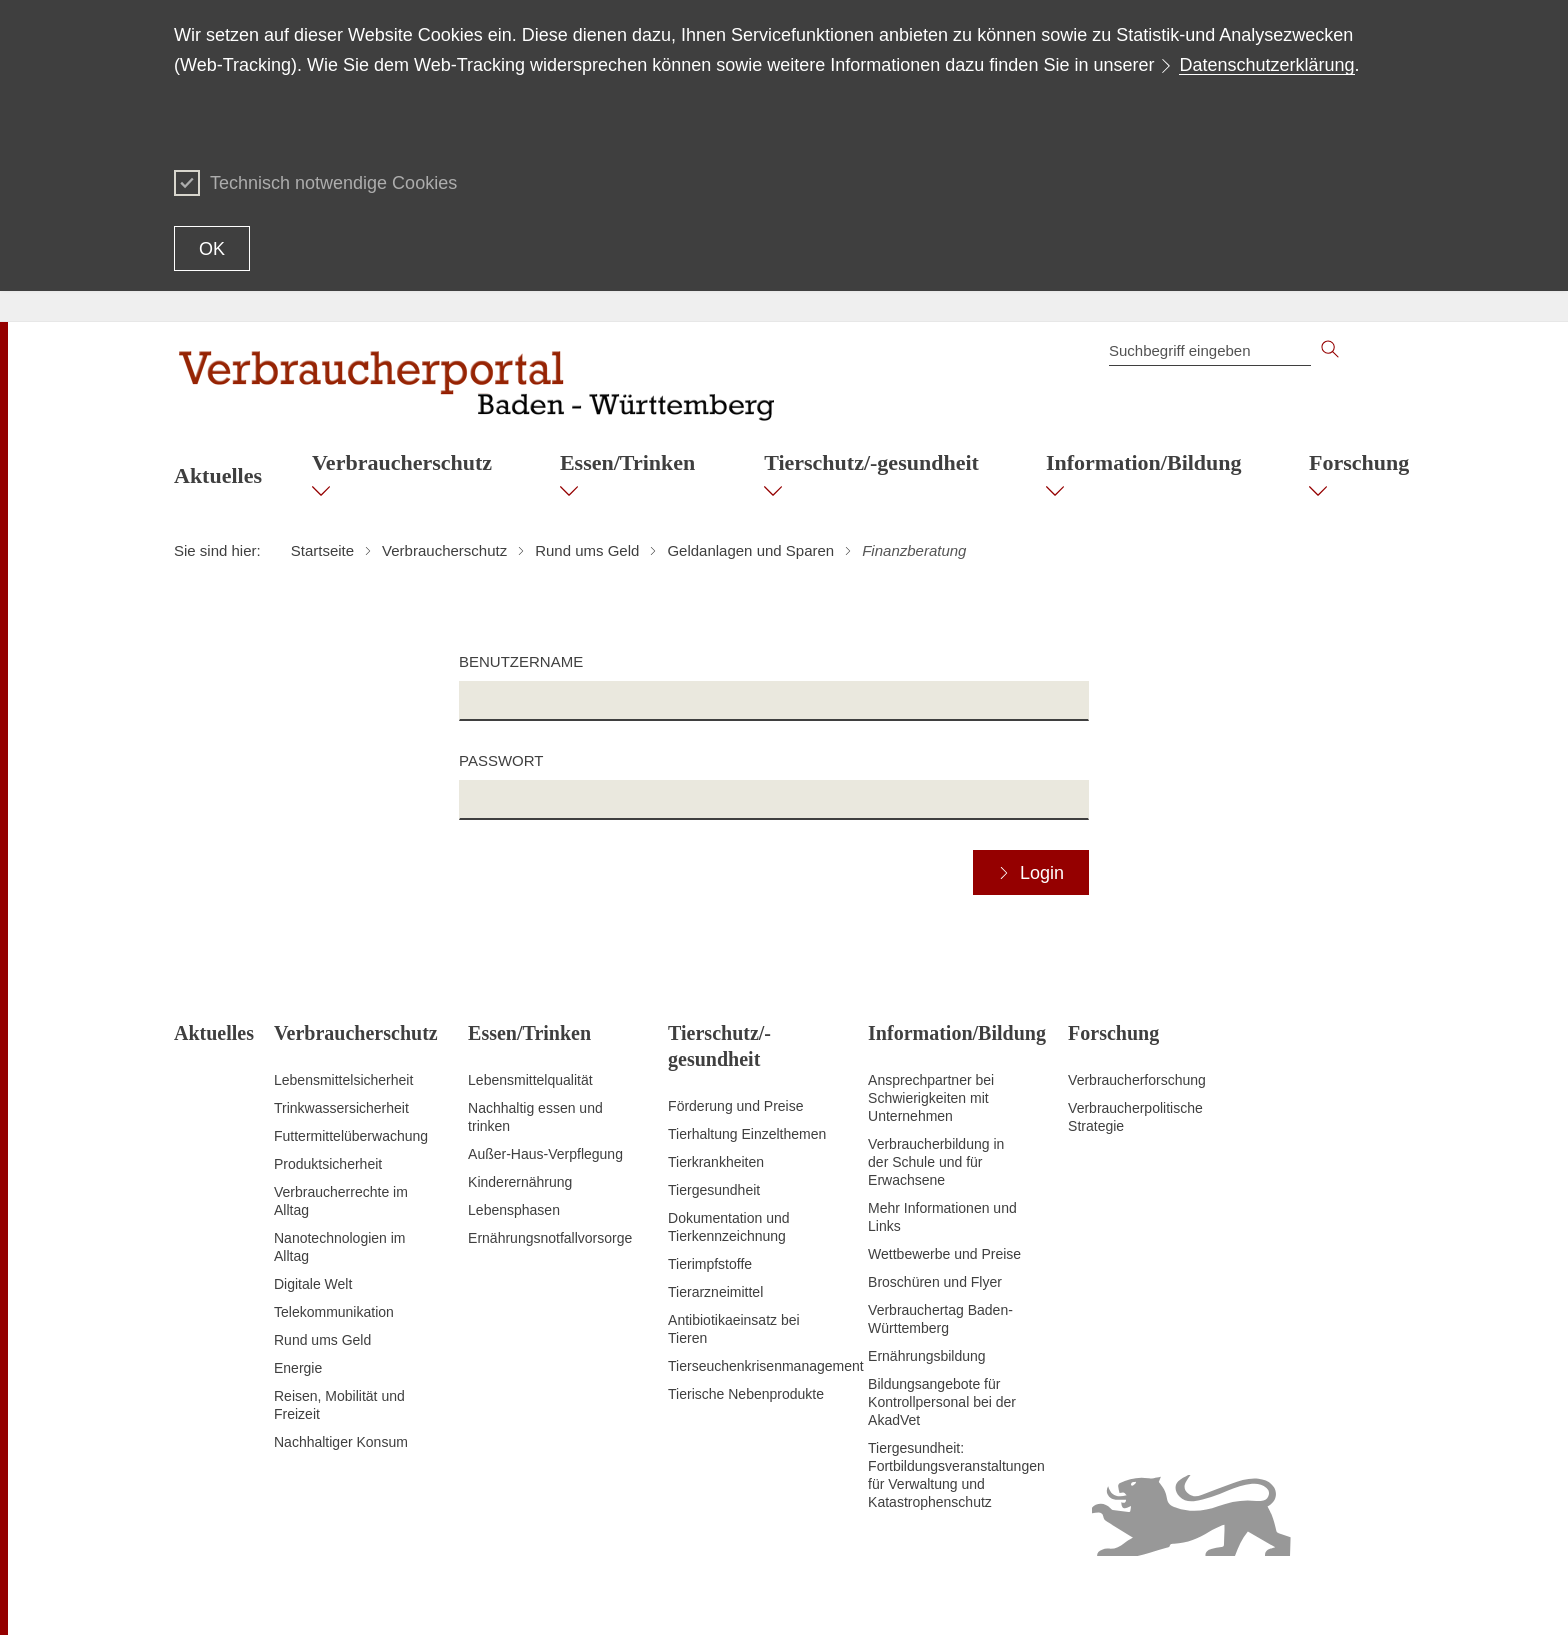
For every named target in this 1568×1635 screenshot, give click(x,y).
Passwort (501, 760)
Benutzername (521, 661)
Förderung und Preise (735, 1106)
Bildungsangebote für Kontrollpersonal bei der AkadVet (942, 1402)
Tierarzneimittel (715, 1292)
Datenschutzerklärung (1266, 65)
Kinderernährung (520, 1182)
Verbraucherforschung (1137, 1080)
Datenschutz (1276, 1595)
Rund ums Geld (322, 1340)
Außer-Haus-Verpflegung (545, 1154)
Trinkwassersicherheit (341, 1108)
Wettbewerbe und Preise (944, 1254)
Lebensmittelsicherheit (343, 1080)
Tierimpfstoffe (710, 1264)
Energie (298, 1368)
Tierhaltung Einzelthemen (747, 1134)
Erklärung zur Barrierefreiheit (1137, 1595)
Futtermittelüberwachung (351, 1136)
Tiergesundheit (714, 1190)
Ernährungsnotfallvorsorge (550, 1238)
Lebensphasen (514, 1210)
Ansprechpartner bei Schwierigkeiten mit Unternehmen (931, 1098)
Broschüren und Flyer (935, 1282)
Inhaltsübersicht (989, 1595)
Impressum (1359, 1595)
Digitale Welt (313, 1284)
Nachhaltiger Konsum (341, 1442)
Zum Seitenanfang (231, 1596)
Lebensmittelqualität (530, 1080)
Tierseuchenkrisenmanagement (766, 1366)
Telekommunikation (334, 1312)
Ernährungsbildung (927, 1356)
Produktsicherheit (328, 1164)
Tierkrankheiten (716, 1162)
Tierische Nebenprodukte (746, 1394)
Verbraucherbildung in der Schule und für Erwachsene (936, 1162)
